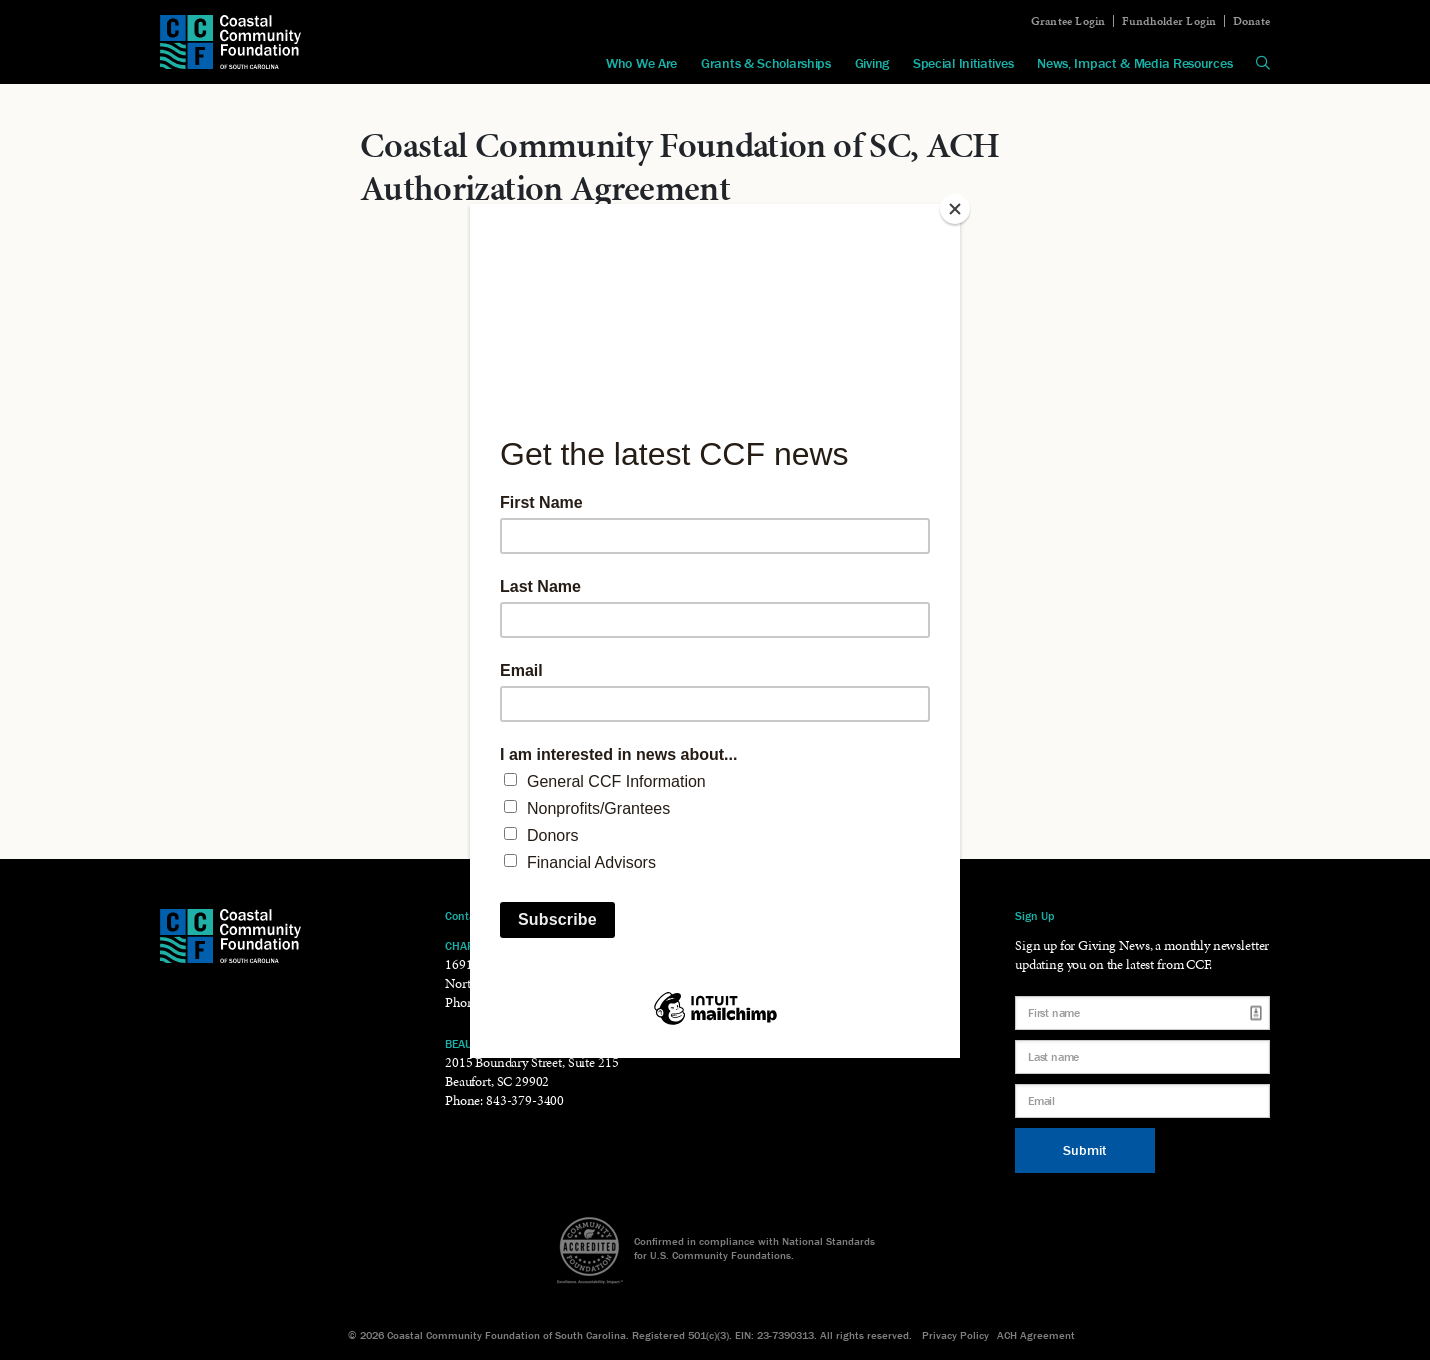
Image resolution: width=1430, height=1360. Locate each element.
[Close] (955, 209)
